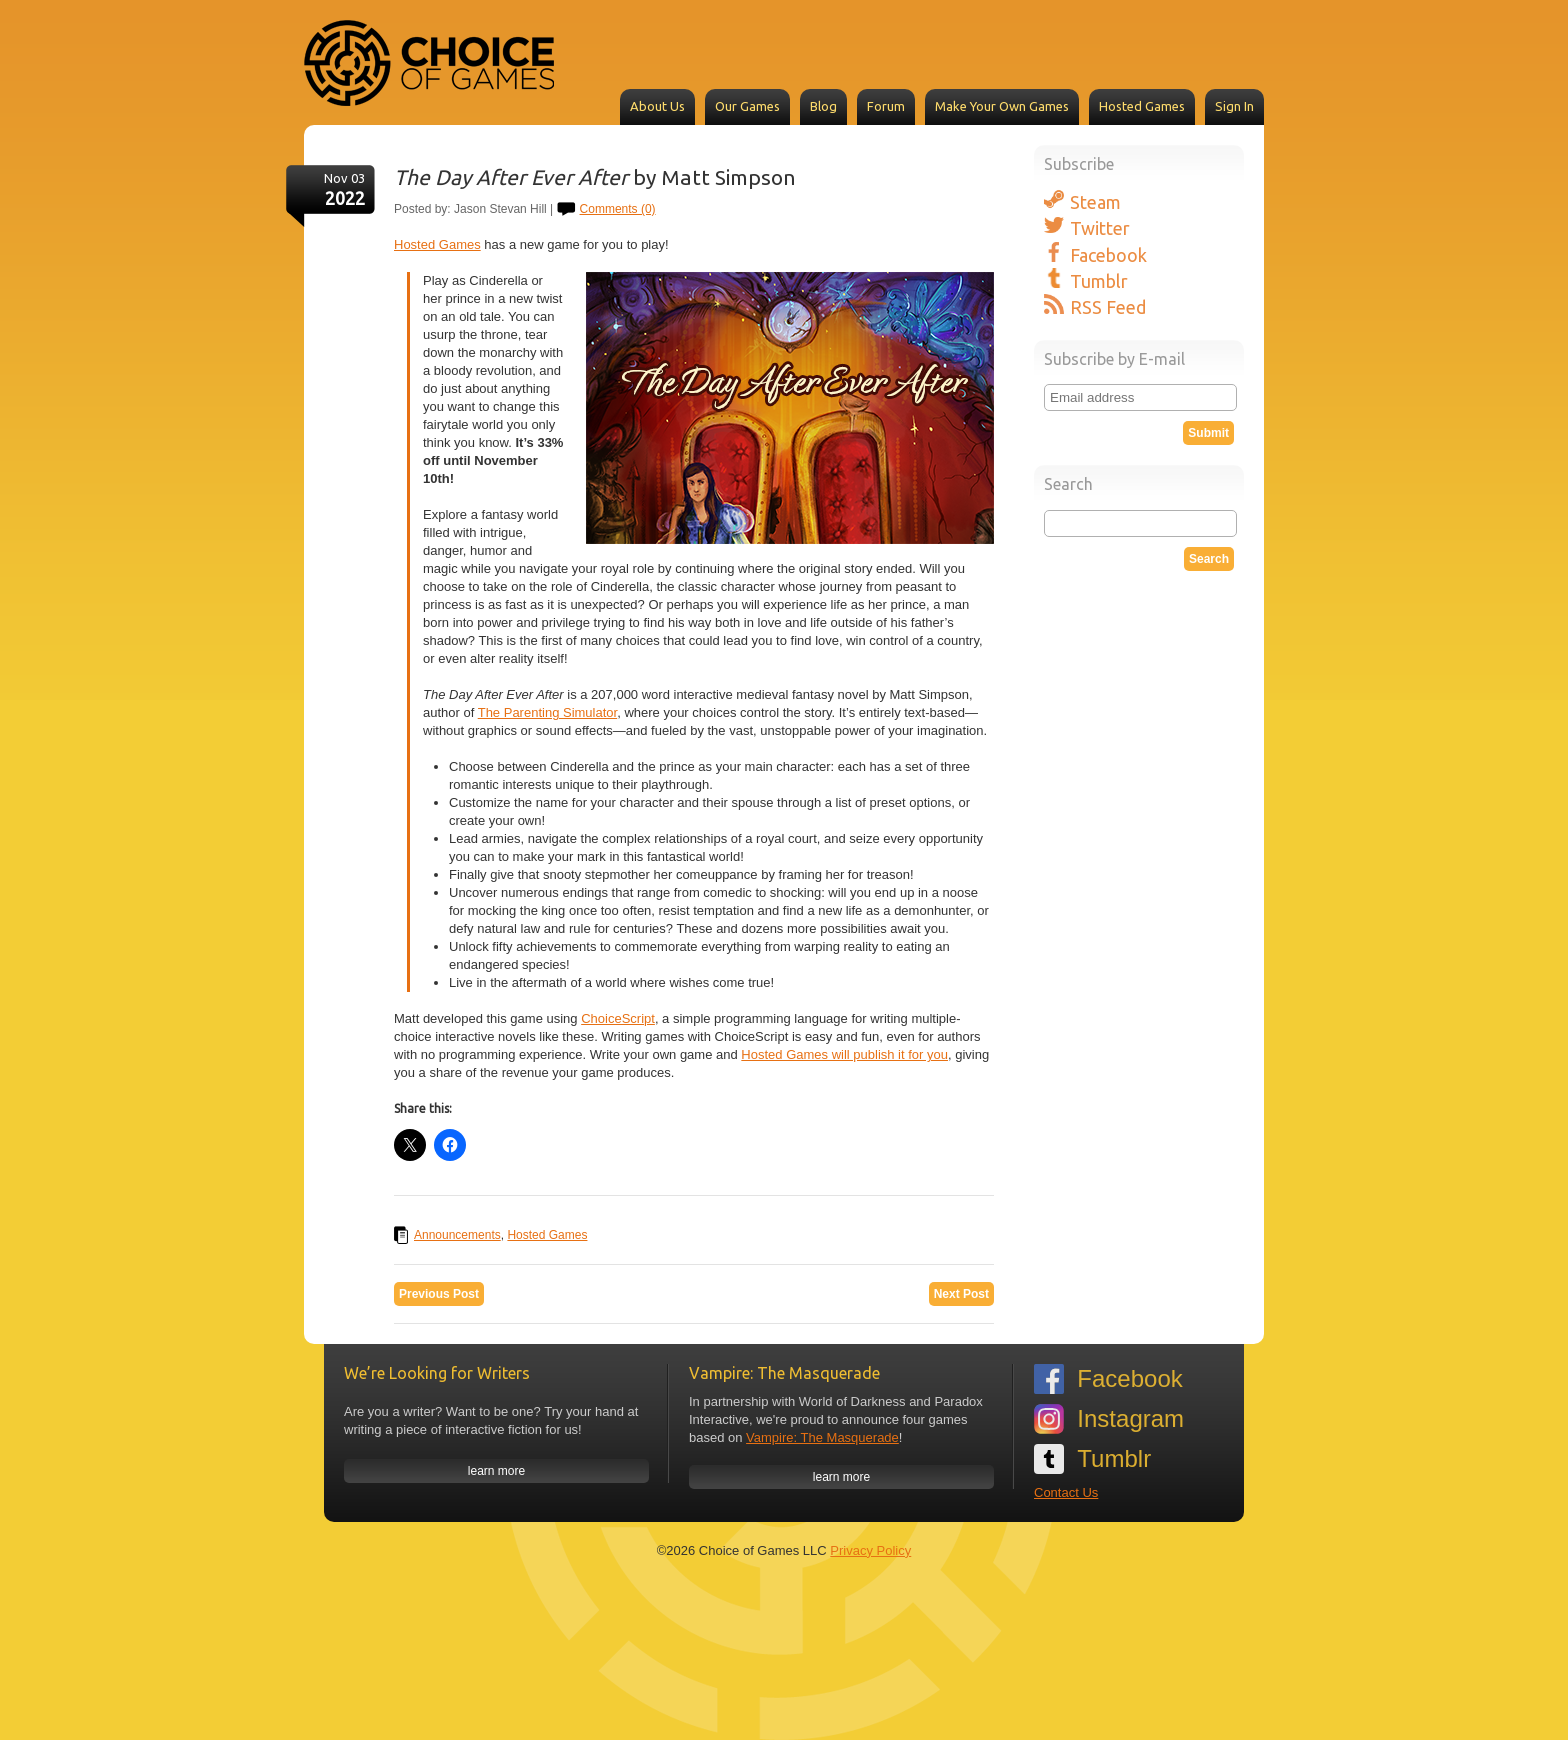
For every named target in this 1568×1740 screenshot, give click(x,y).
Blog (823, 106)
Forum (886, 106)
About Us (657, 106)
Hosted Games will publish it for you (844, 1054)
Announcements (457, 1235)
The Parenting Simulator (547, 712)
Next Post (961, 1294)
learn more (496, 1471)
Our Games (747, 106)
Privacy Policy (870, 1550)
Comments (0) (618, 209)
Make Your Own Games (1002, 106)
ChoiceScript (618, 1018)
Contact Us (1066, 1492)
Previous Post (439, 1294)
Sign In (1234, 106)
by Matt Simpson (595, 177)
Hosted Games (1142, 106)
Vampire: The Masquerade (822, 1437)
